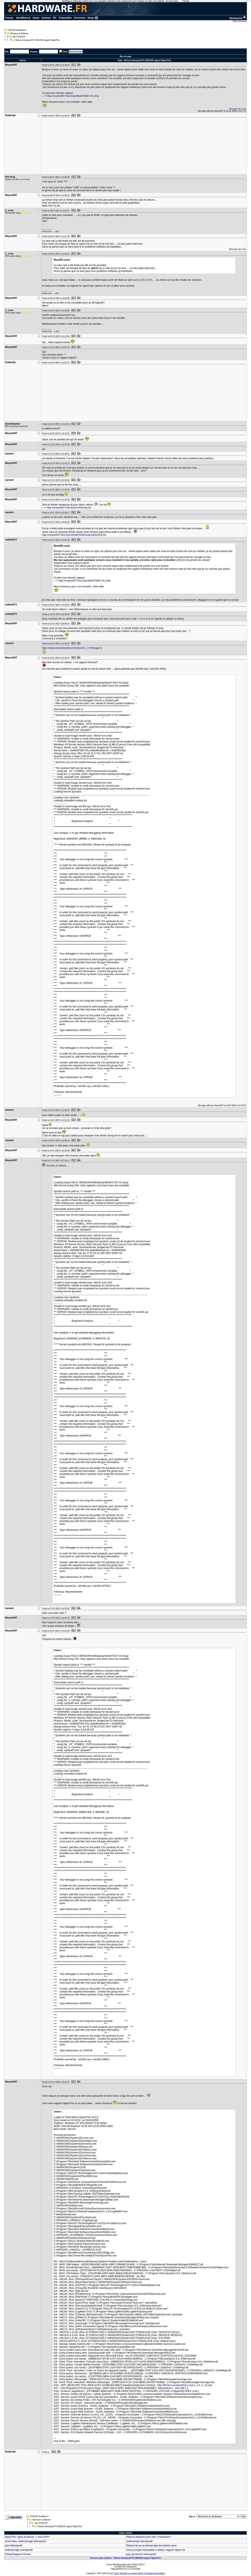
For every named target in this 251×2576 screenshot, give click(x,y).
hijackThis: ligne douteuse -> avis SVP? (27, 2536)
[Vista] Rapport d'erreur (18, 2554)
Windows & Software (19, 33)
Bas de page (125, 56)
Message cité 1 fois (237, 109)
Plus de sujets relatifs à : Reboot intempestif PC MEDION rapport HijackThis (125, 2558)
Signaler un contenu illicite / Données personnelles (142, 2573)
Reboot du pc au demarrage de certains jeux (151, 2545)
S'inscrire (79, 17)
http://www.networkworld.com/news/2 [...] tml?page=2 (72, 647)
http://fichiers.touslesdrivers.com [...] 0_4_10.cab (184, 2385)
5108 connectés (240, 21)
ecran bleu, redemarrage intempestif (25, 2541)
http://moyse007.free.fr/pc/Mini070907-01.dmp (73, 95)
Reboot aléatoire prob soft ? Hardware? (148, 2536)
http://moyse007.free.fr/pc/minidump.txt (69, 507)
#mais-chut (47, 231)
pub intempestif (13, 2545)
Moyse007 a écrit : (62, 260)
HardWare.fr (23, 17)
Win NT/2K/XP (19, 37)
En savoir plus (172, 1)
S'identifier (65, 17)
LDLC (116, 2573)
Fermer (186, 1)
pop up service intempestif (141, 2554)
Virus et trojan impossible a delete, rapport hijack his (155, 2549)
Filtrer (65, 52)
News (36, 17)
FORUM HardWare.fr (17, 30)
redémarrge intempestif (139, 2541)
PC (54, 17)
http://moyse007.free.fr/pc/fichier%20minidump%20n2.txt (74, 534)
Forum (9, 17)
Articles (46, 17)
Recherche (237, 18)
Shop (92, 17)
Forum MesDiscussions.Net (118, 2564)
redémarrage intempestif (19, 2549)
